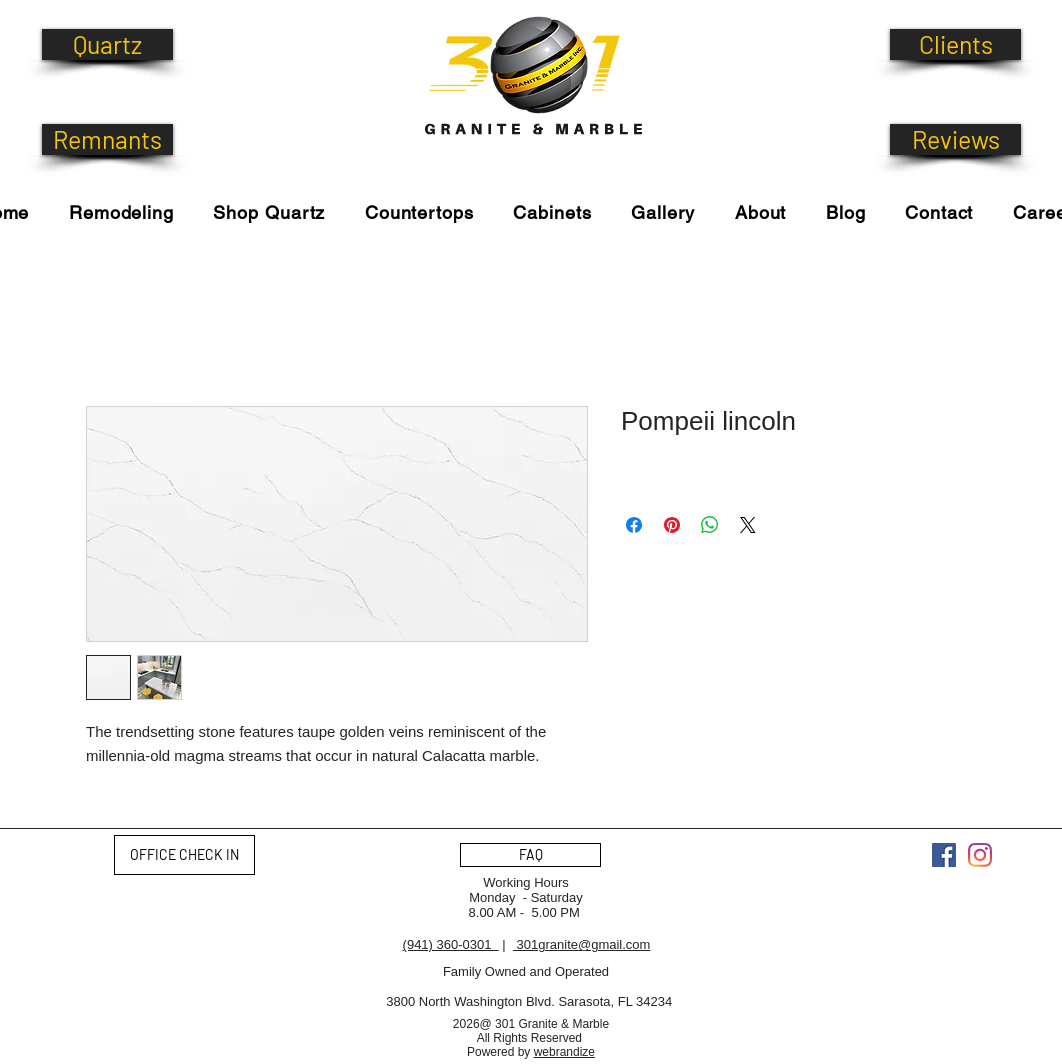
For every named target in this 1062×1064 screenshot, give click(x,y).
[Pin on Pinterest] (672, 525)
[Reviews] (955, 139)
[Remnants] (107, 139)
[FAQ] (530, 855)
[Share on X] (748, 525)
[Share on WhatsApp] (710, 525)
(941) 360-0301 (451, 944)
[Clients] (955, 44)
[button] (269, 212)
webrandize (564, 1052)
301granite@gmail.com (581, 944)
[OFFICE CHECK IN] (184, 855)
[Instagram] (980, 855)
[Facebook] (944, 855)
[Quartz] (107, 44)
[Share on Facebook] (634, 525)
